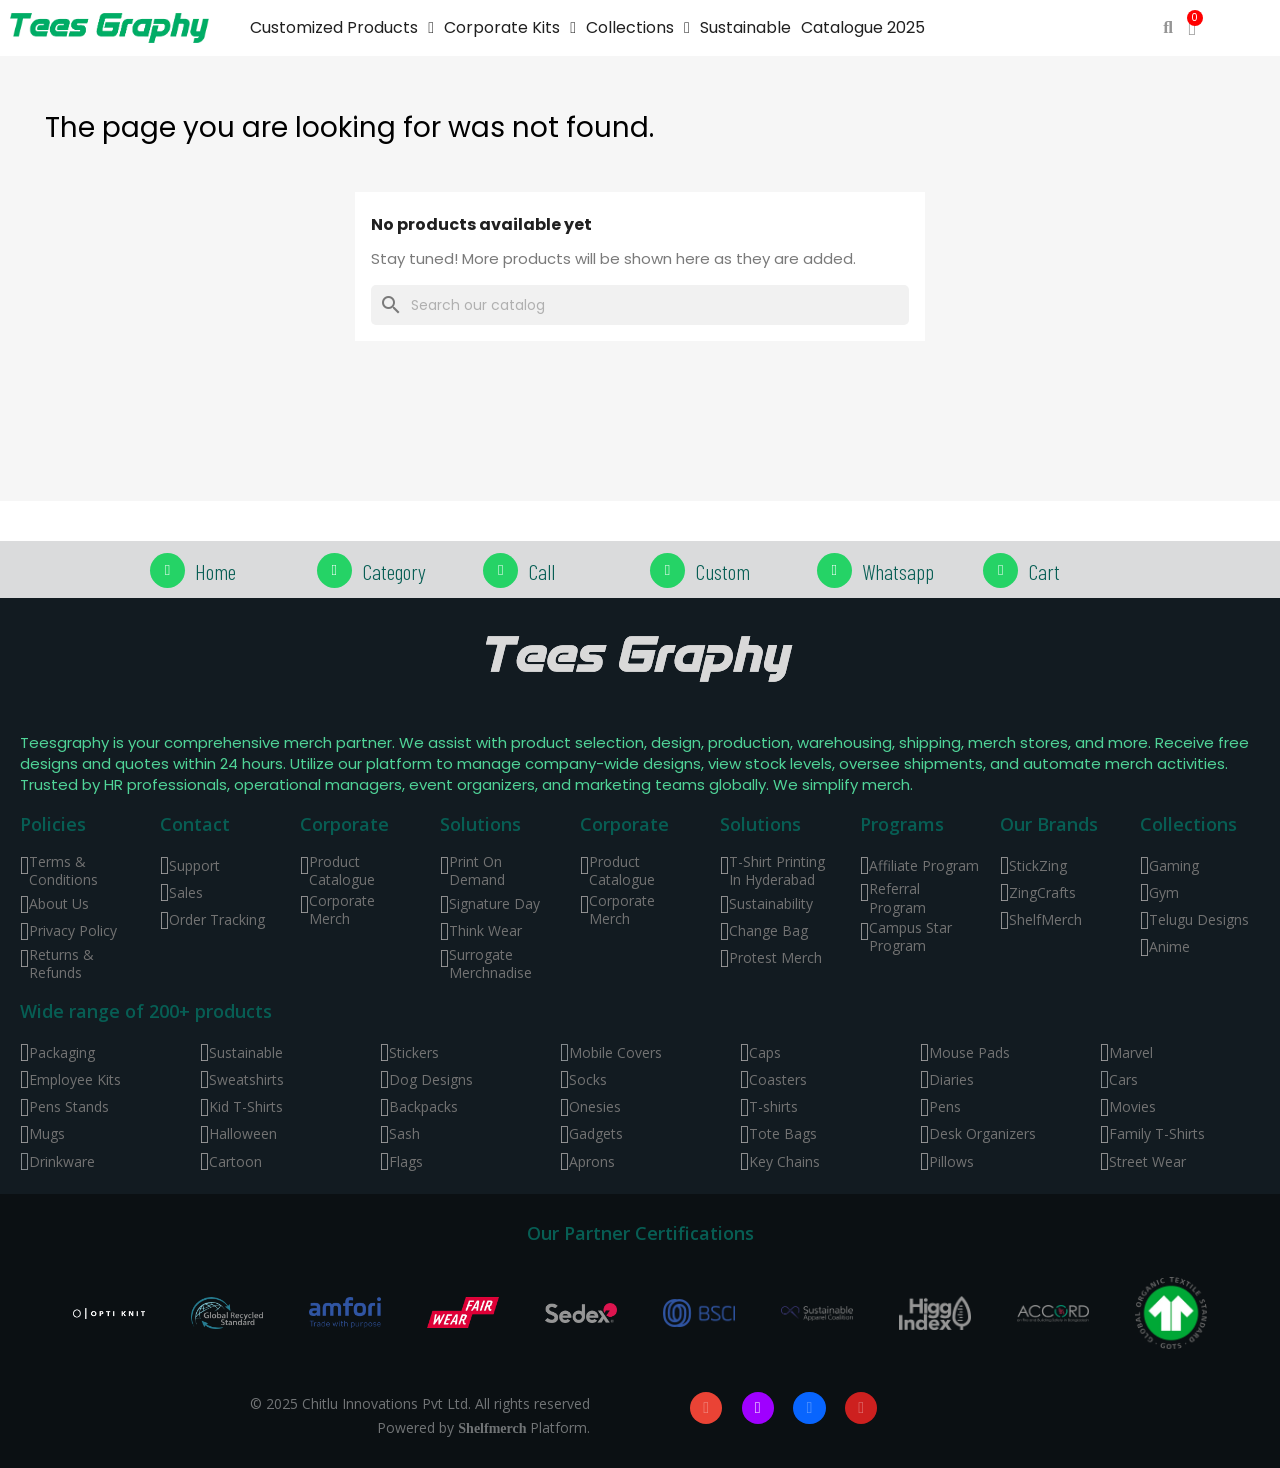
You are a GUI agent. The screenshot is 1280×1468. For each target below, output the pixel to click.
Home (215, 571)
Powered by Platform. (483, 1427)
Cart (1044, 571)
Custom (722, 571)
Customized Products (342, 28)
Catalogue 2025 (863, 27)
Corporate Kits (510, 28)
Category (394, 571)
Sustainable (745, 27)
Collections (638, 28)
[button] (1168, 28)
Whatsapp (898, 571)
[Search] (640, 305)
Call (541, 571)
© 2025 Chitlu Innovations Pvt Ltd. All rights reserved (420, 1403)
